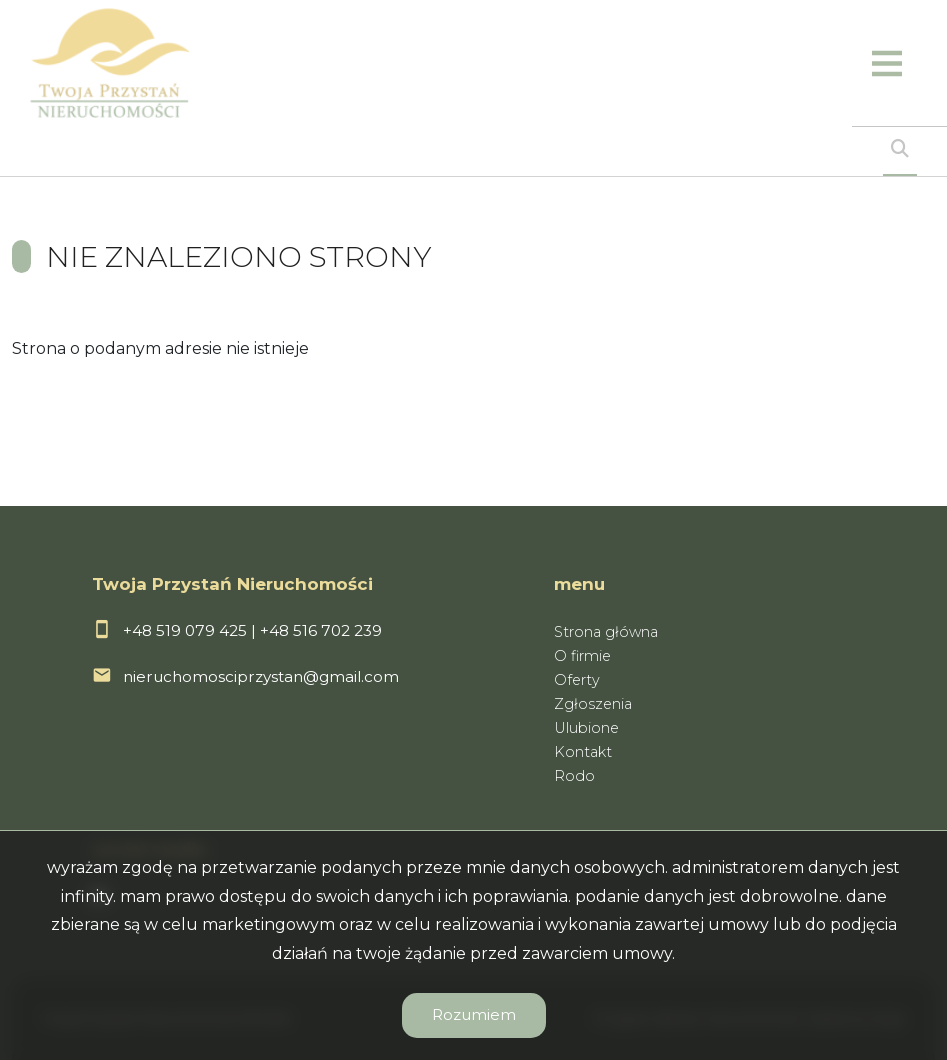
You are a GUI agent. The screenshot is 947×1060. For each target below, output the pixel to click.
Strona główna (606, 632)
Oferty (577, 680)
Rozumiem (474, 1014)
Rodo (574, 776)
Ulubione (586, 728)
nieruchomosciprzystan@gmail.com (261, 676)
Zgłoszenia (593, 704)
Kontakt (583, 752)
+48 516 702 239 (321, 630)
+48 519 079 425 (185, 630)
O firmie (582, 656)
